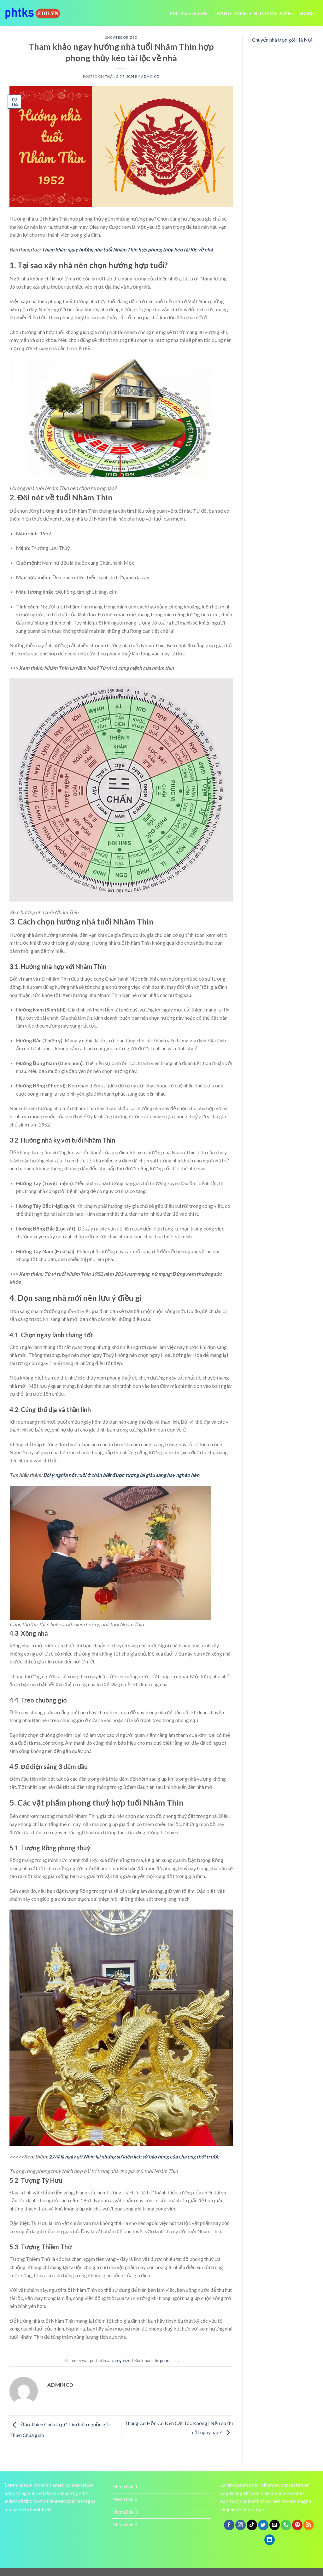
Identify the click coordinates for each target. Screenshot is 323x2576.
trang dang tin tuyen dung (253, 13)
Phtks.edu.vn (189, 13)
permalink (169, 2360)
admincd (150, 76)
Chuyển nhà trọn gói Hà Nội (282, 40)
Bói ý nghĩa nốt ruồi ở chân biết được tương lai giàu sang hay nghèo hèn (121, 1475)
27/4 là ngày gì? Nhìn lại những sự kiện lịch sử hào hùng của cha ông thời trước (134, 2156)
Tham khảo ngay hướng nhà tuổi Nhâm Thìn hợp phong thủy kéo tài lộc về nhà (127, 249)
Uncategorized (121, 37)
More (308, 13)
